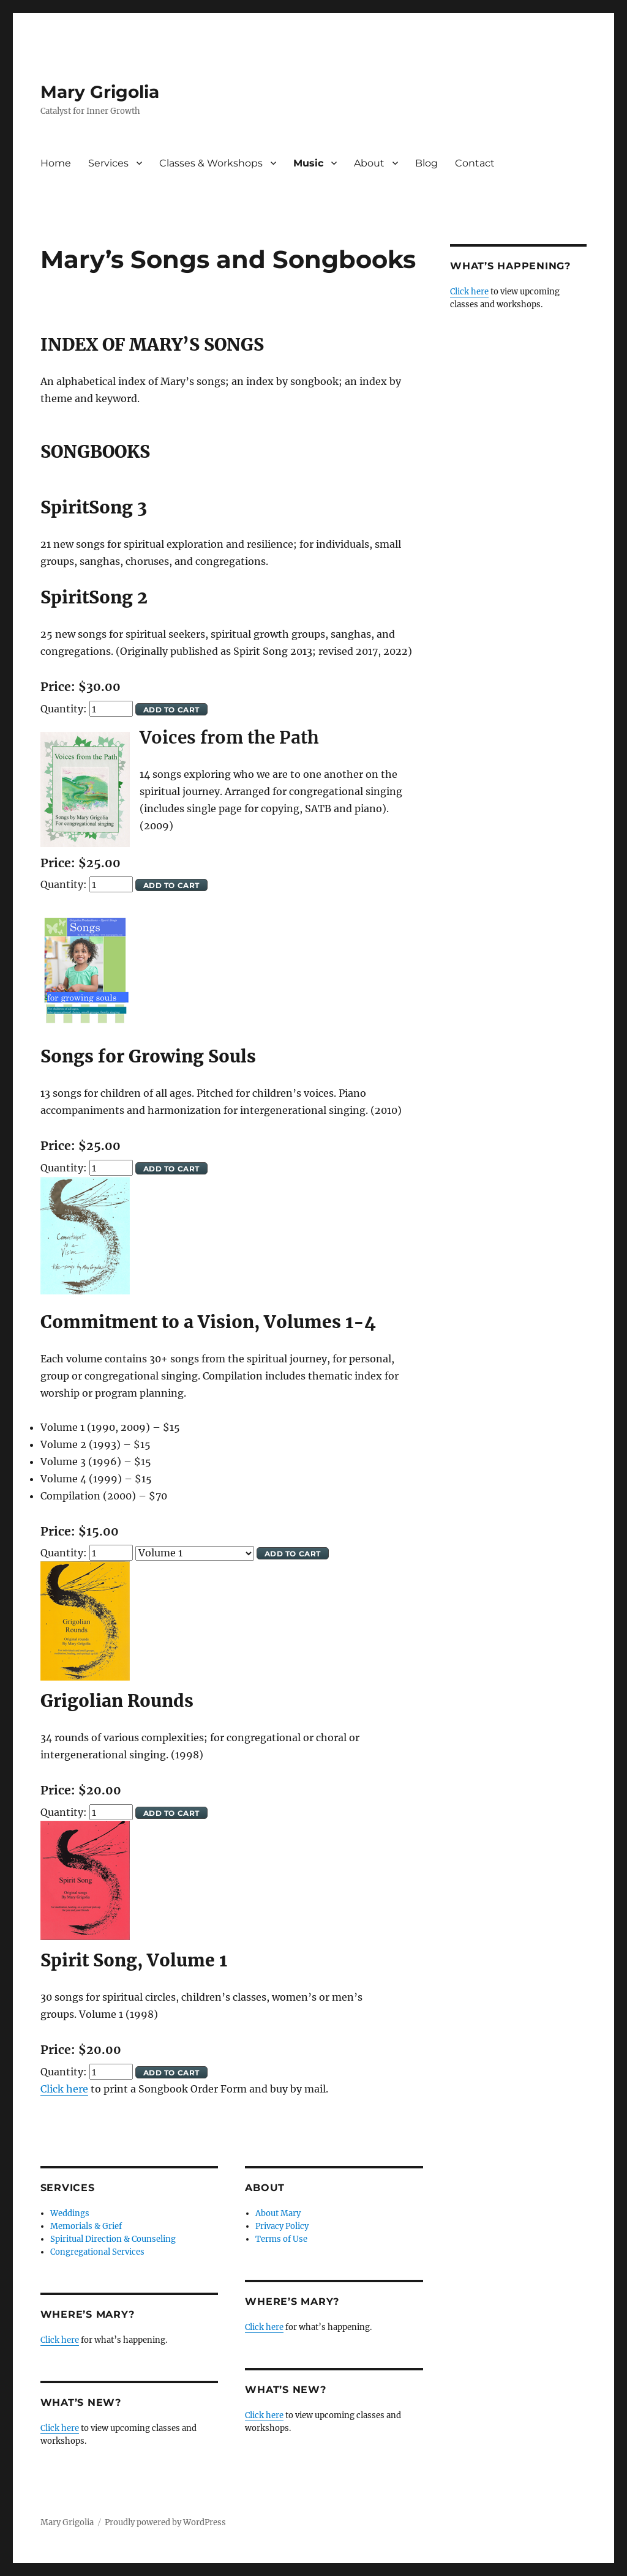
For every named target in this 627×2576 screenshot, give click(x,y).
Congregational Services (97, 2252)
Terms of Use (281, 2239)
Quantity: (64, 709)
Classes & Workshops (211, 163)
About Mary (278, 2213)
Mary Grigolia (99, 91)
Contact (475, 163)
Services (108, 163)
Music (308, 163)
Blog (426, 163)
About (369, 163)
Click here (64, 2089)
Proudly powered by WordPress (165, 2522)
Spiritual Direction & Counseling (113, 2239)
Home (55, 163)
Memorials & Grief (86, 2226)
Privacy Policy (282, 2226)
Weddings (69, 2213)
